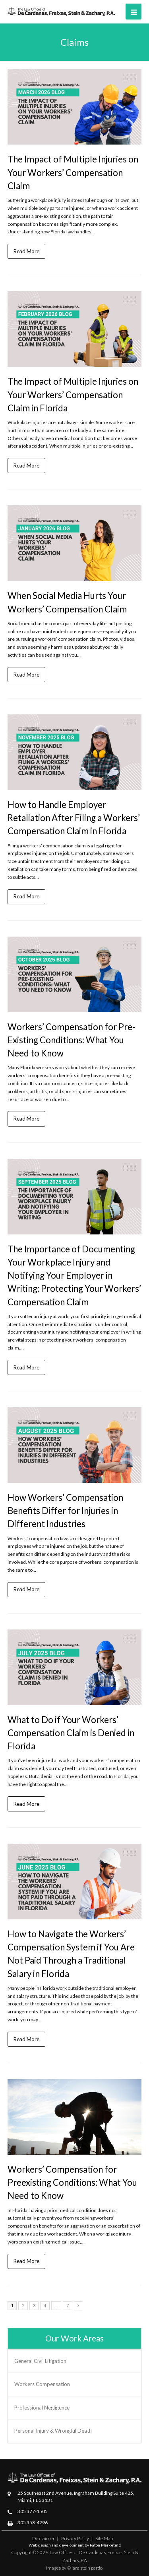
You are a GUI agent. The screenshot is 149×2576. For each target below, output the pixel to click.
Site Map (104, 2538)
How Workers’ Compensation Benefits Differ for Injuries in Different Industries (65, 1510)
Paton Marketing (105, 2545)
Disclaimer (43, 2538)
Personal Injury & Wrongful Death (53, 2430)
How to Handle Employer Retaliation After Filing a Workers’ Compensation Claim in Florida (74, 817)
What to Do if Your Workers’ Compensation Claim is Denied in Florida (71, 1732)
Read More (26, 251)
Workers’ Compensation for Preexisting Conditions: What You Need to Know (72, 2182)
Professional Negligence (42, 2407)
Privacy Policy (75, 2538)
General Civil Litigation (40, 2361)
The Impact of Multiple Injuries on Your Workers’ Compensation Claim (73, 172)
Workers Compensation (42, 2384)
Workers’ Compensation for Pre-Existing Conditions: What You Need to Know (71, 1039)
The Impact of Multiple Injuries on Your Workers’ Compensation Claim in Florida (73, 394)
